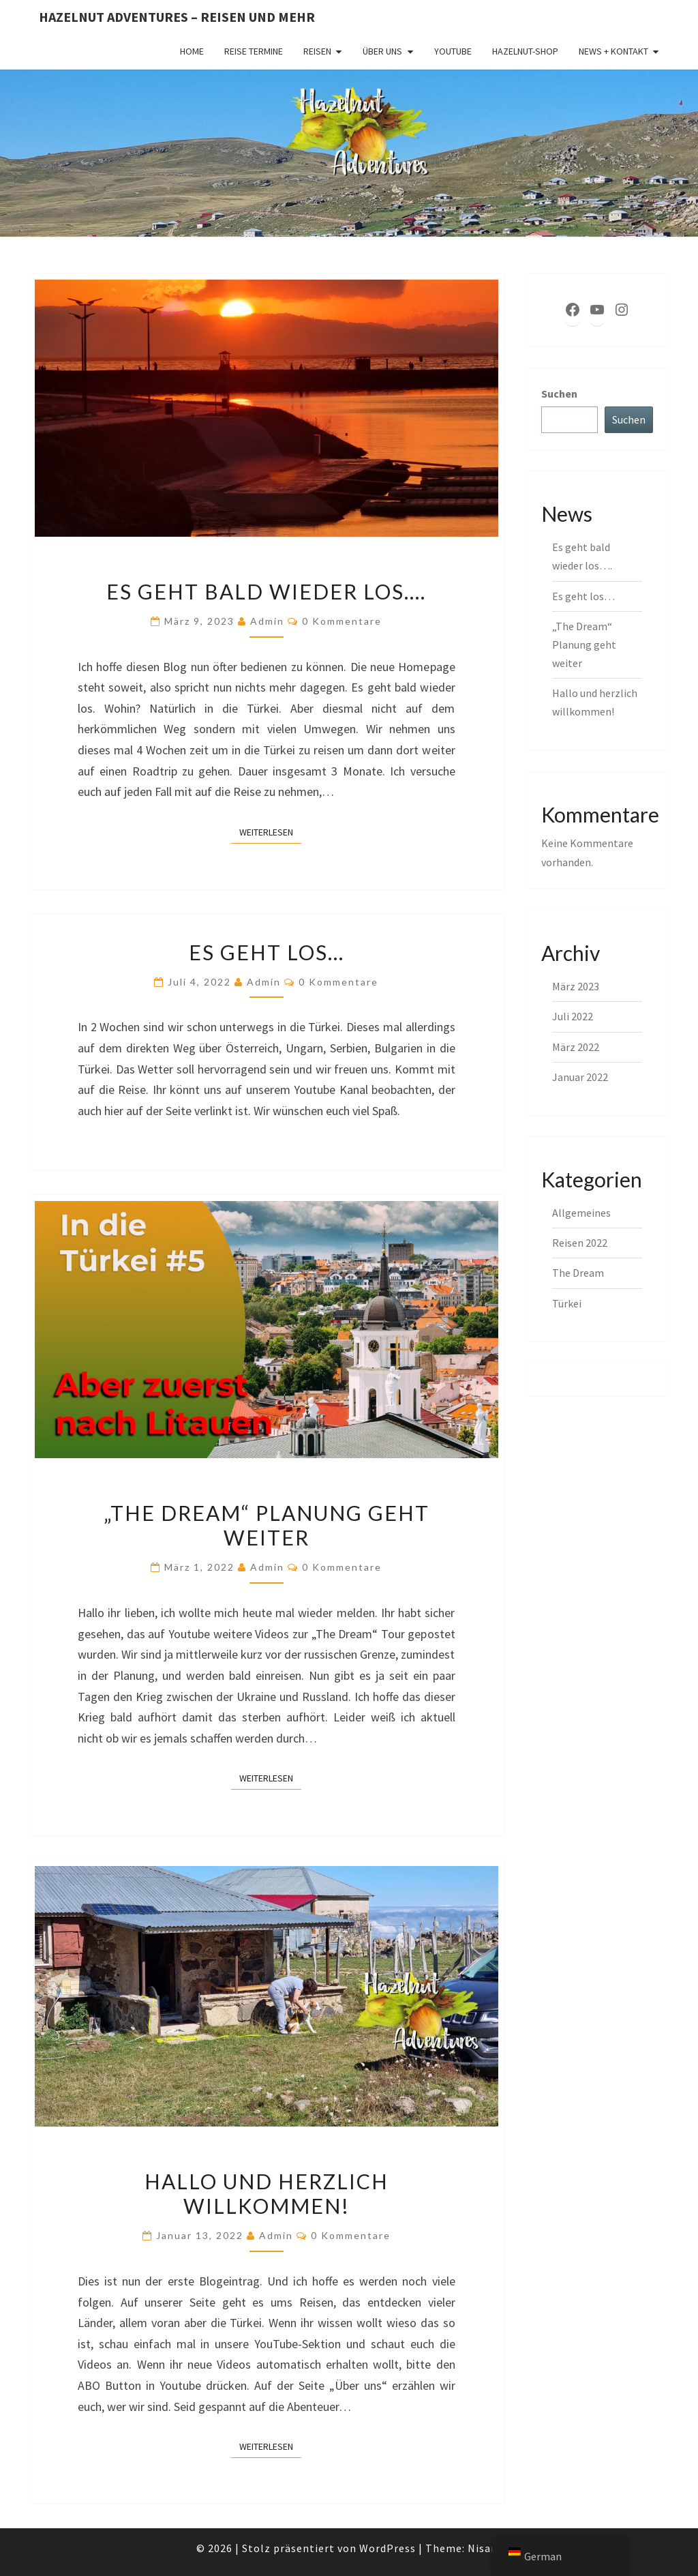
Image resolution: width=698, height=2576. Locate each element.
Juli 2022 (572, 1016)
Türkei (566, 1303)
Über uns (382, 51)
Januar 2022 (580, 1077)
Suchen (559, 393)
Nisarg (485, 2548)
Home (192, 51)
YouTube (453, 51)
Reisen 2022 (579, 1242)
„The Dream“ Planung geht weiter (266, 1525)
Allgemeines (581, 1212)
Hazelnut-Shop (525, 51)
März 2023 (575, 986)
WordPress (387, 2548)
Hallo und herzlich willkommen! (267, 2193)
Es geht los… (266, 952)
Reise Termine (253, 51)
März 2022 (575, 1047)
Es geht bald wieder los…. (266, 591)
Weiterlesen (270, 831)
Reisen (317, 51)
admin (267, 621)
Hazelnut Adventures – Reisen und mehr (177, 16)
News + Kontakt (613, 51)
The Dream (578, 1272)
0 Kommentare (342, 621)
